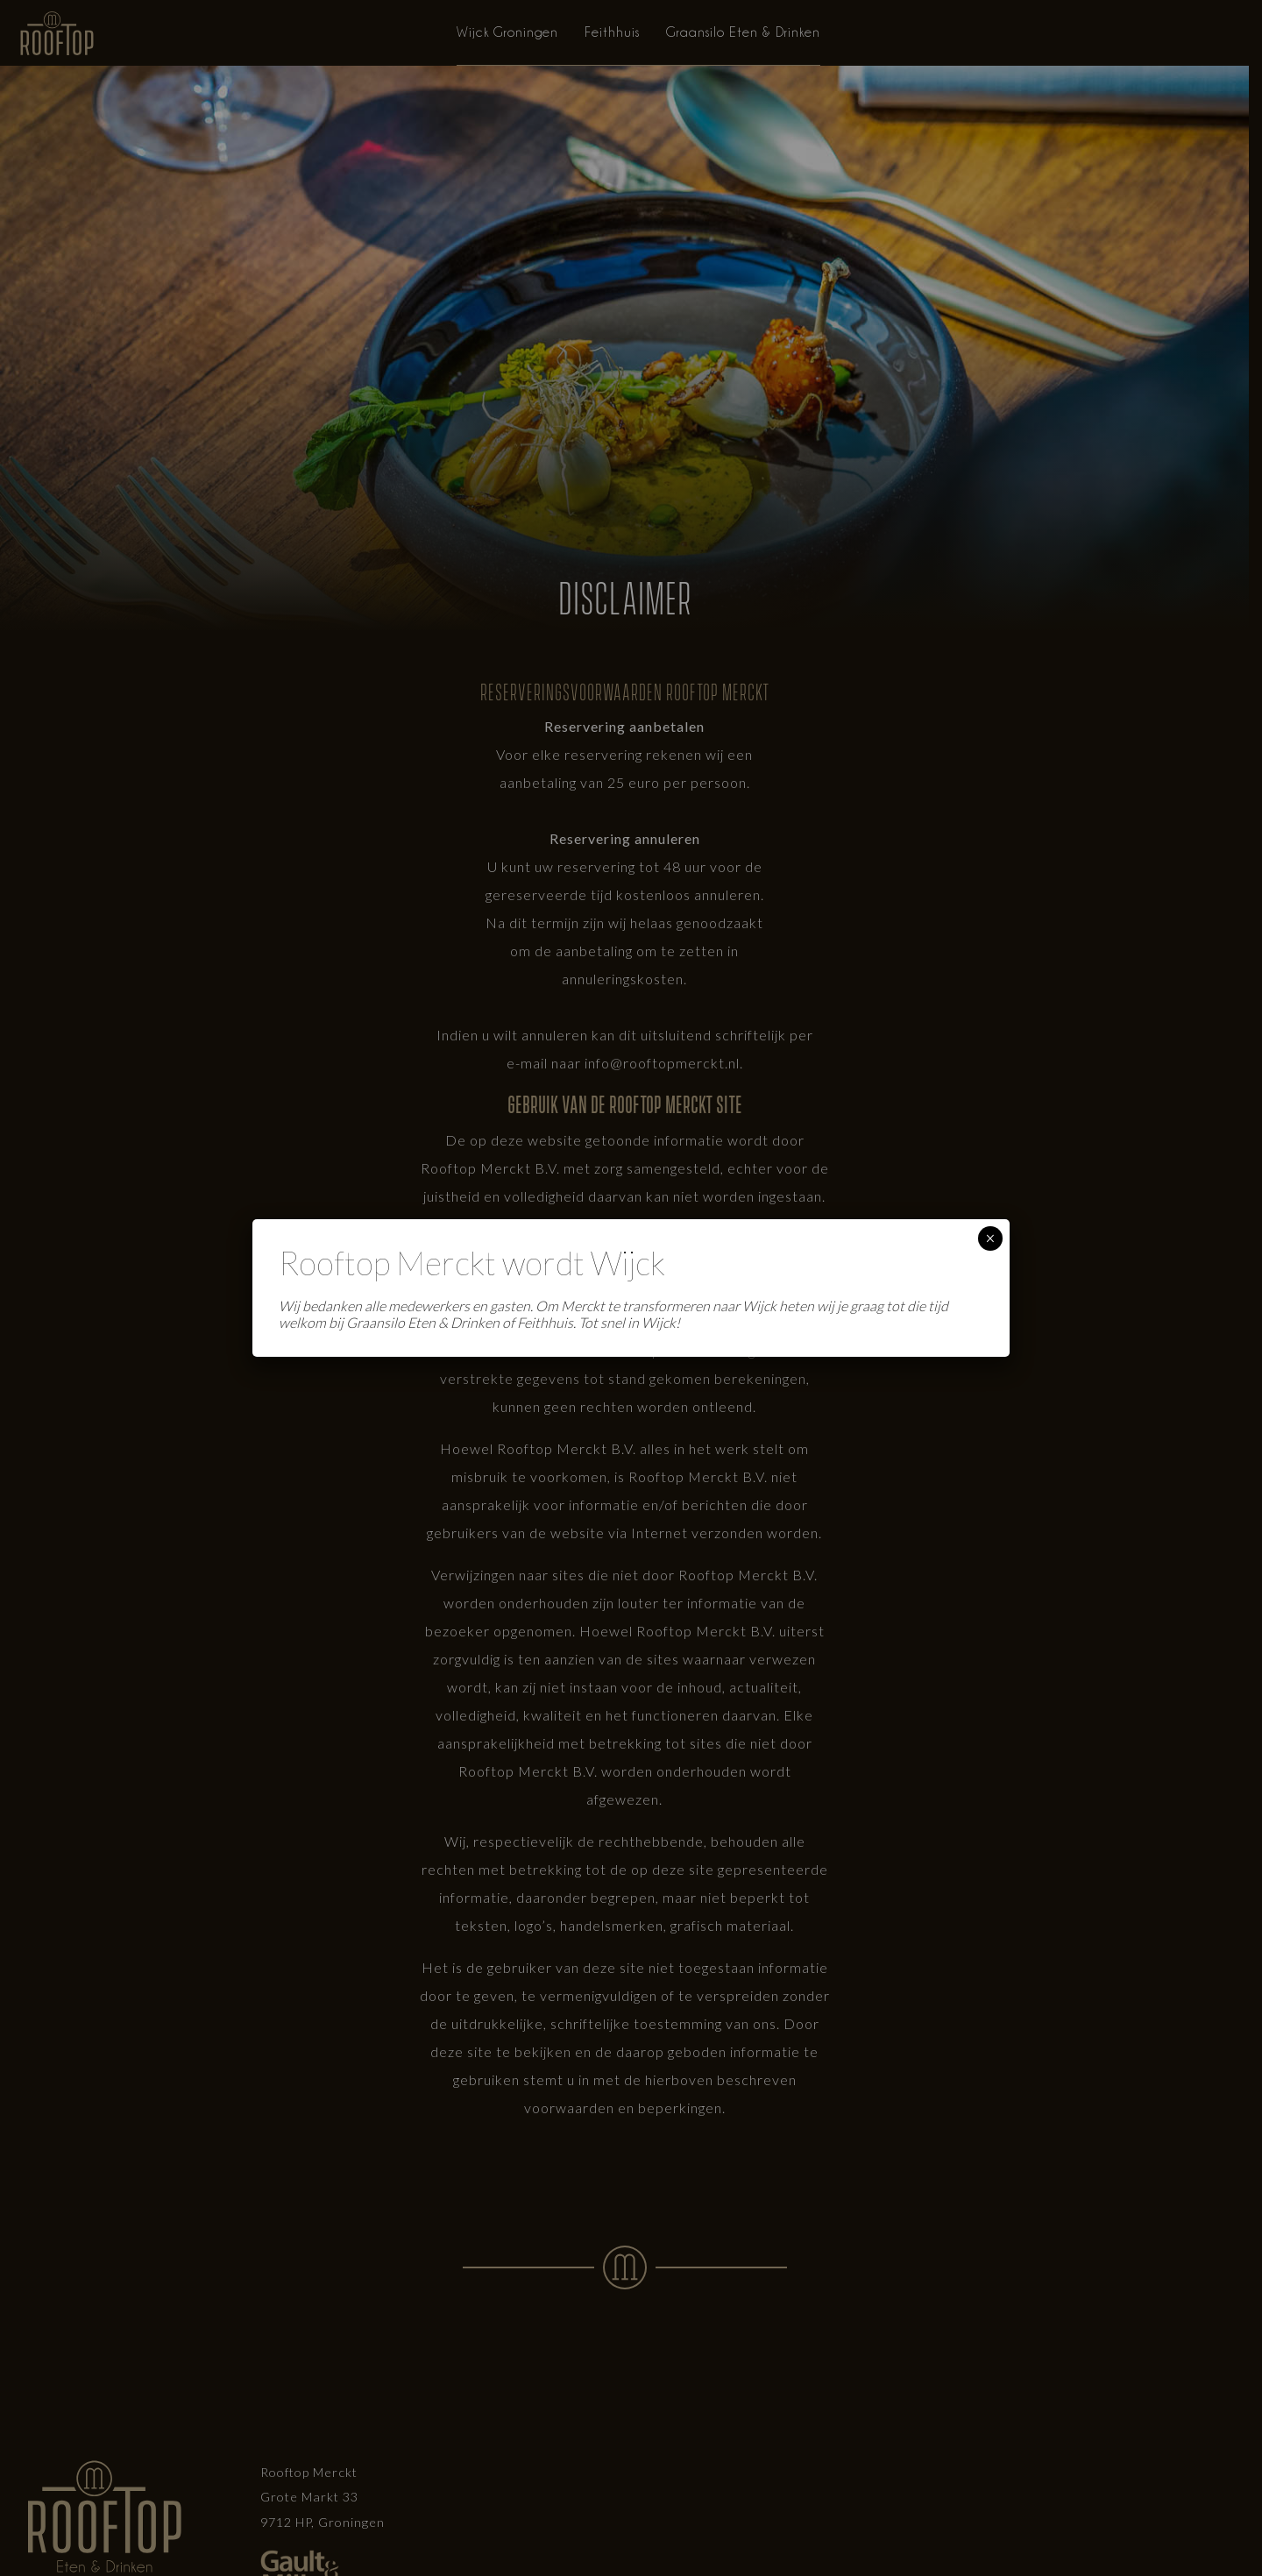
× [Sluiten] (990, 1238)
